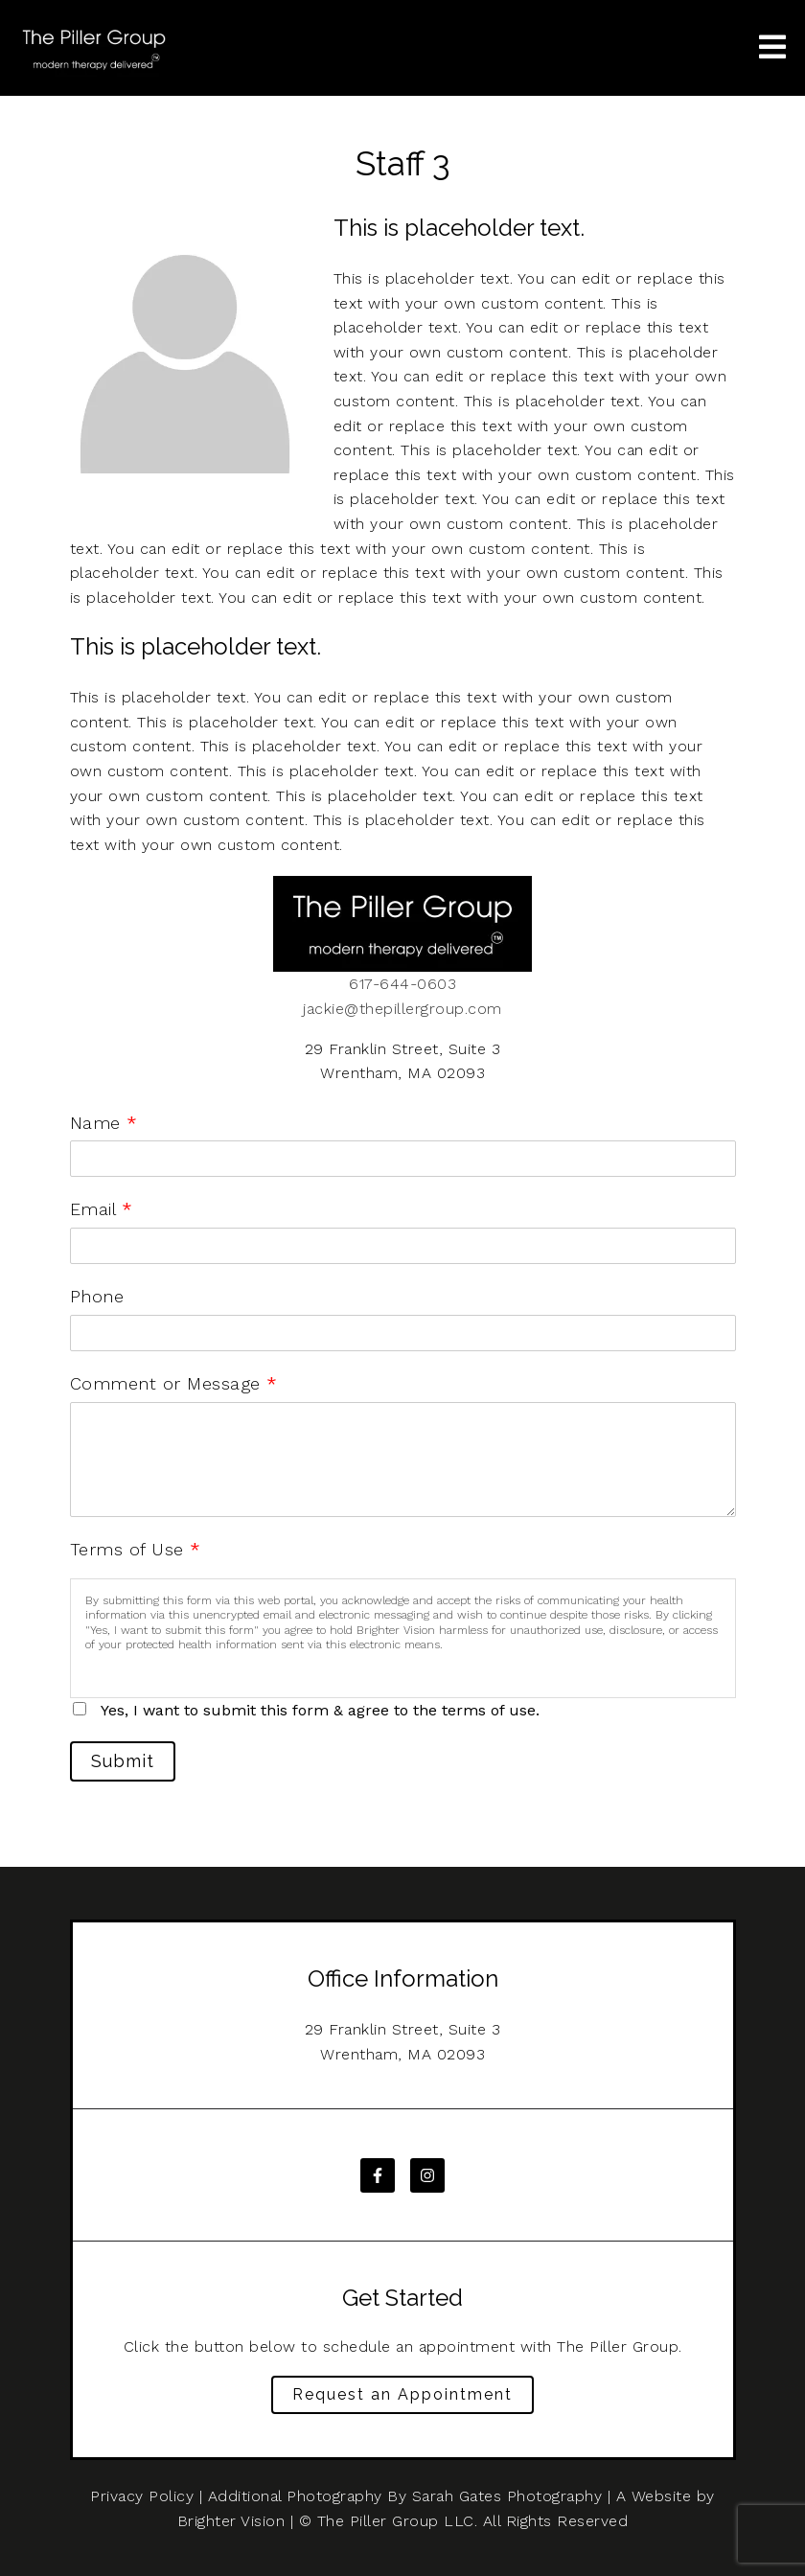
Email (101, 1209)
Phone (97, 1296)
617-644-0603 (402, 984)
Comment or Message (174, 1383)
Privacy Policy (142, 2496)
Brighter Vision (231, 2521)
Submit (122, 1761)
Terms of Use (135, 1549)
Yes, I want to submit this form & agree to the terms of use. (320, 1710)
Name (104, 1123)
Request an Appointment (402, 2394)
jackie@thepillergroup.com (402, 1009)
